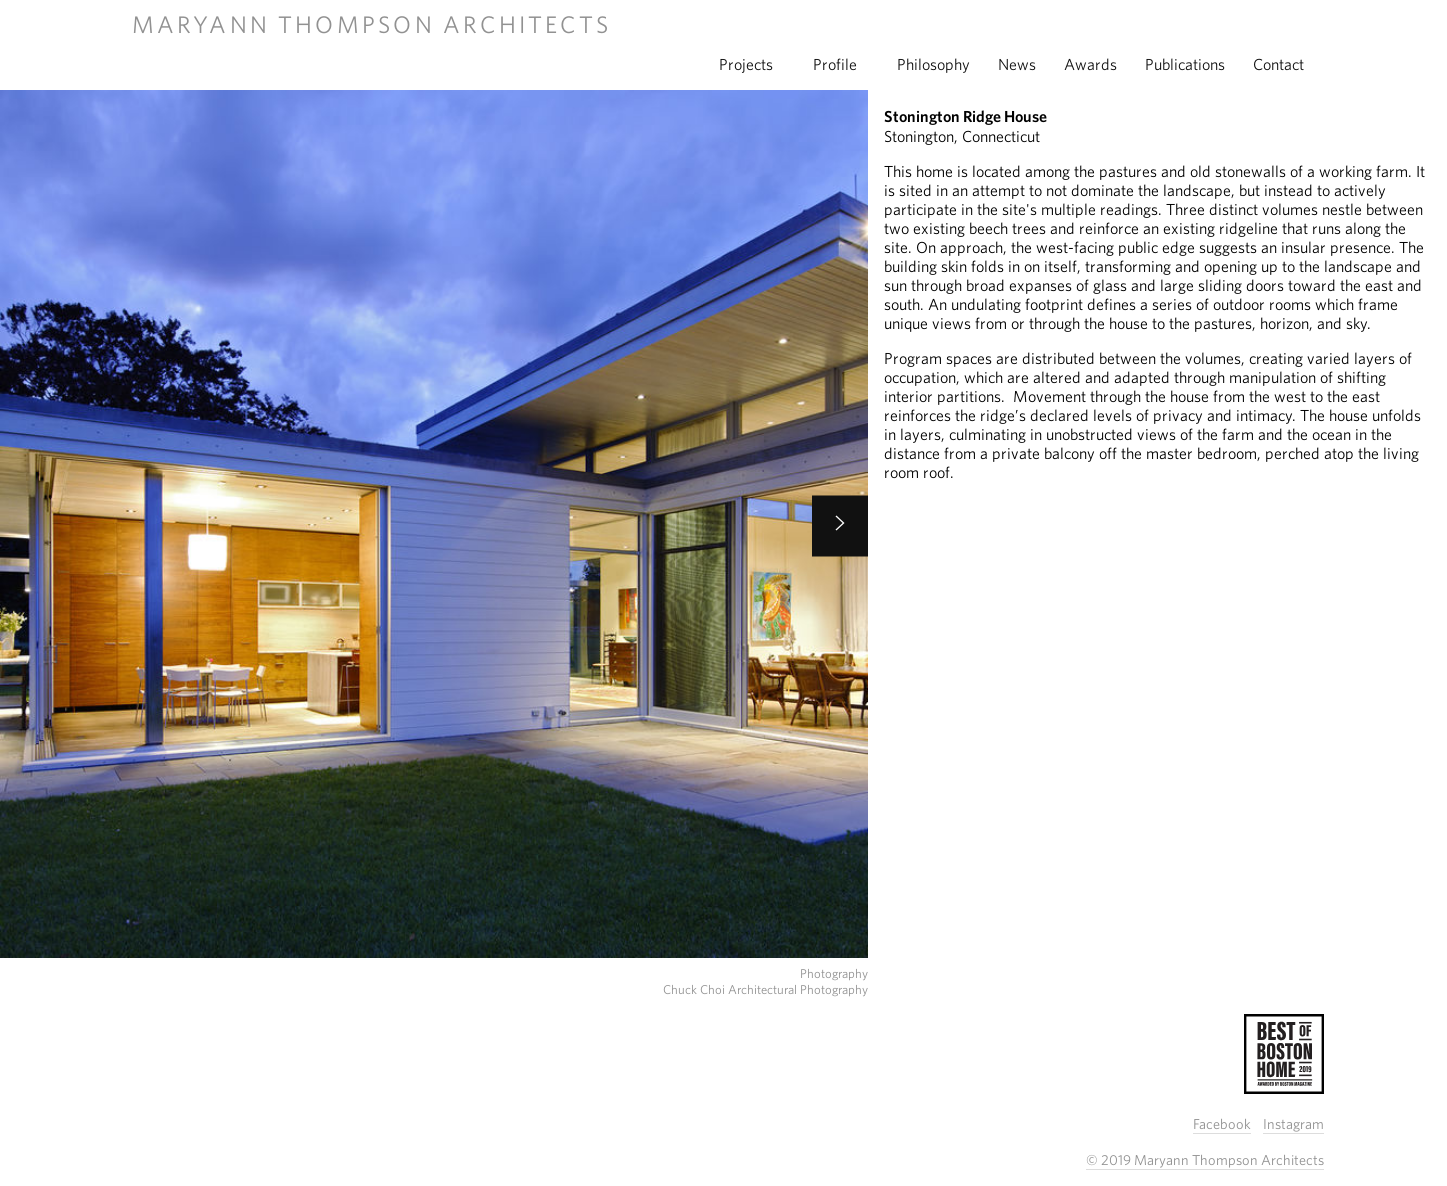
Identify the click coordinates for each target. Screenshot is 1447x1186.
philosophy (933, 64)
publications (1185, 64)
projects (746, 64)
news (1017, 64)
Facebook (1222, 1123)
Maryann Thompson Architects (371, 24)
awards (1090, 64)
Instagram (1293, 1123)
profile (835, 64)
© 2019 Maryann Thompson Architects (1205, 1159)
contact (1278, 64)
